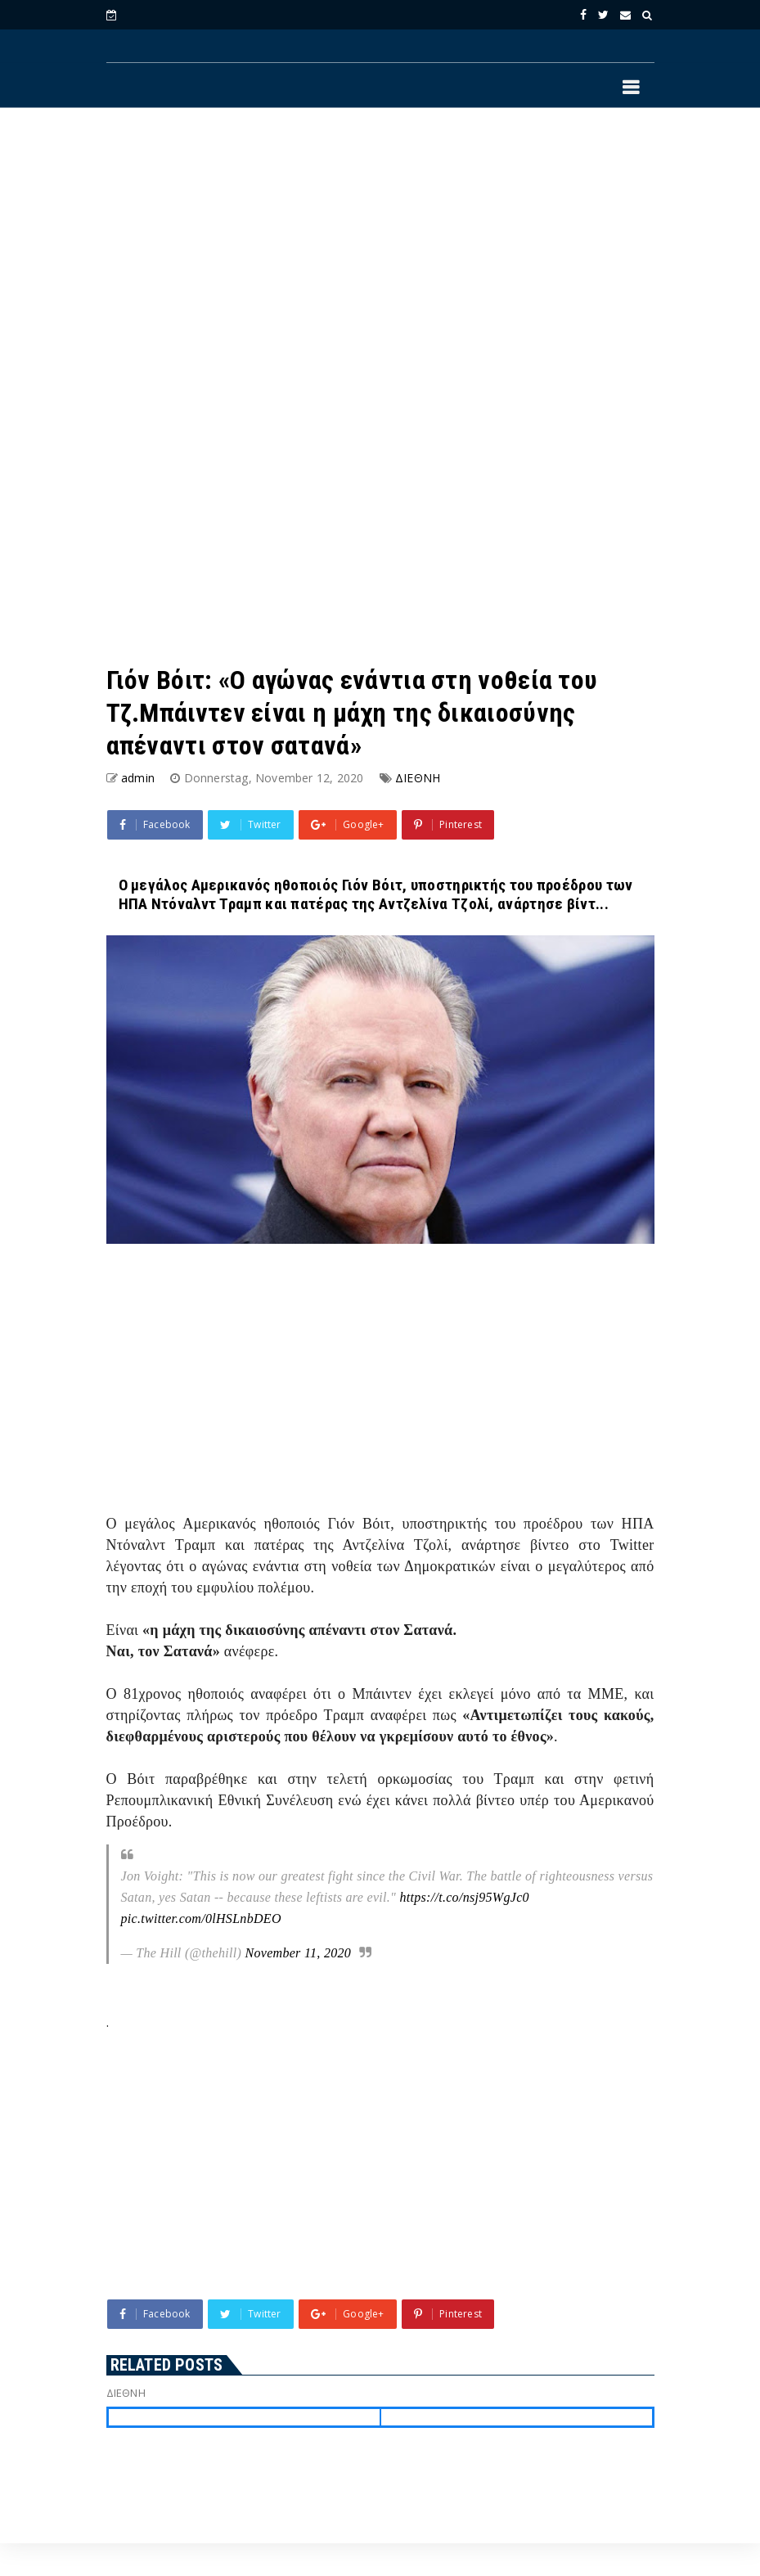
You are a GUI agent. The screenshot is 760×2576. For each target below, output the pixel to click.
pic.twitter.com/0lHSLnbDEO (201, 1918)
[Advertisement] (380, 254)
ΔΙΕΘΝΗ (417, 778)
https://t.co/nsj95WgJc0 (463, 1897)
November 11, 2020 (298, 1953)
